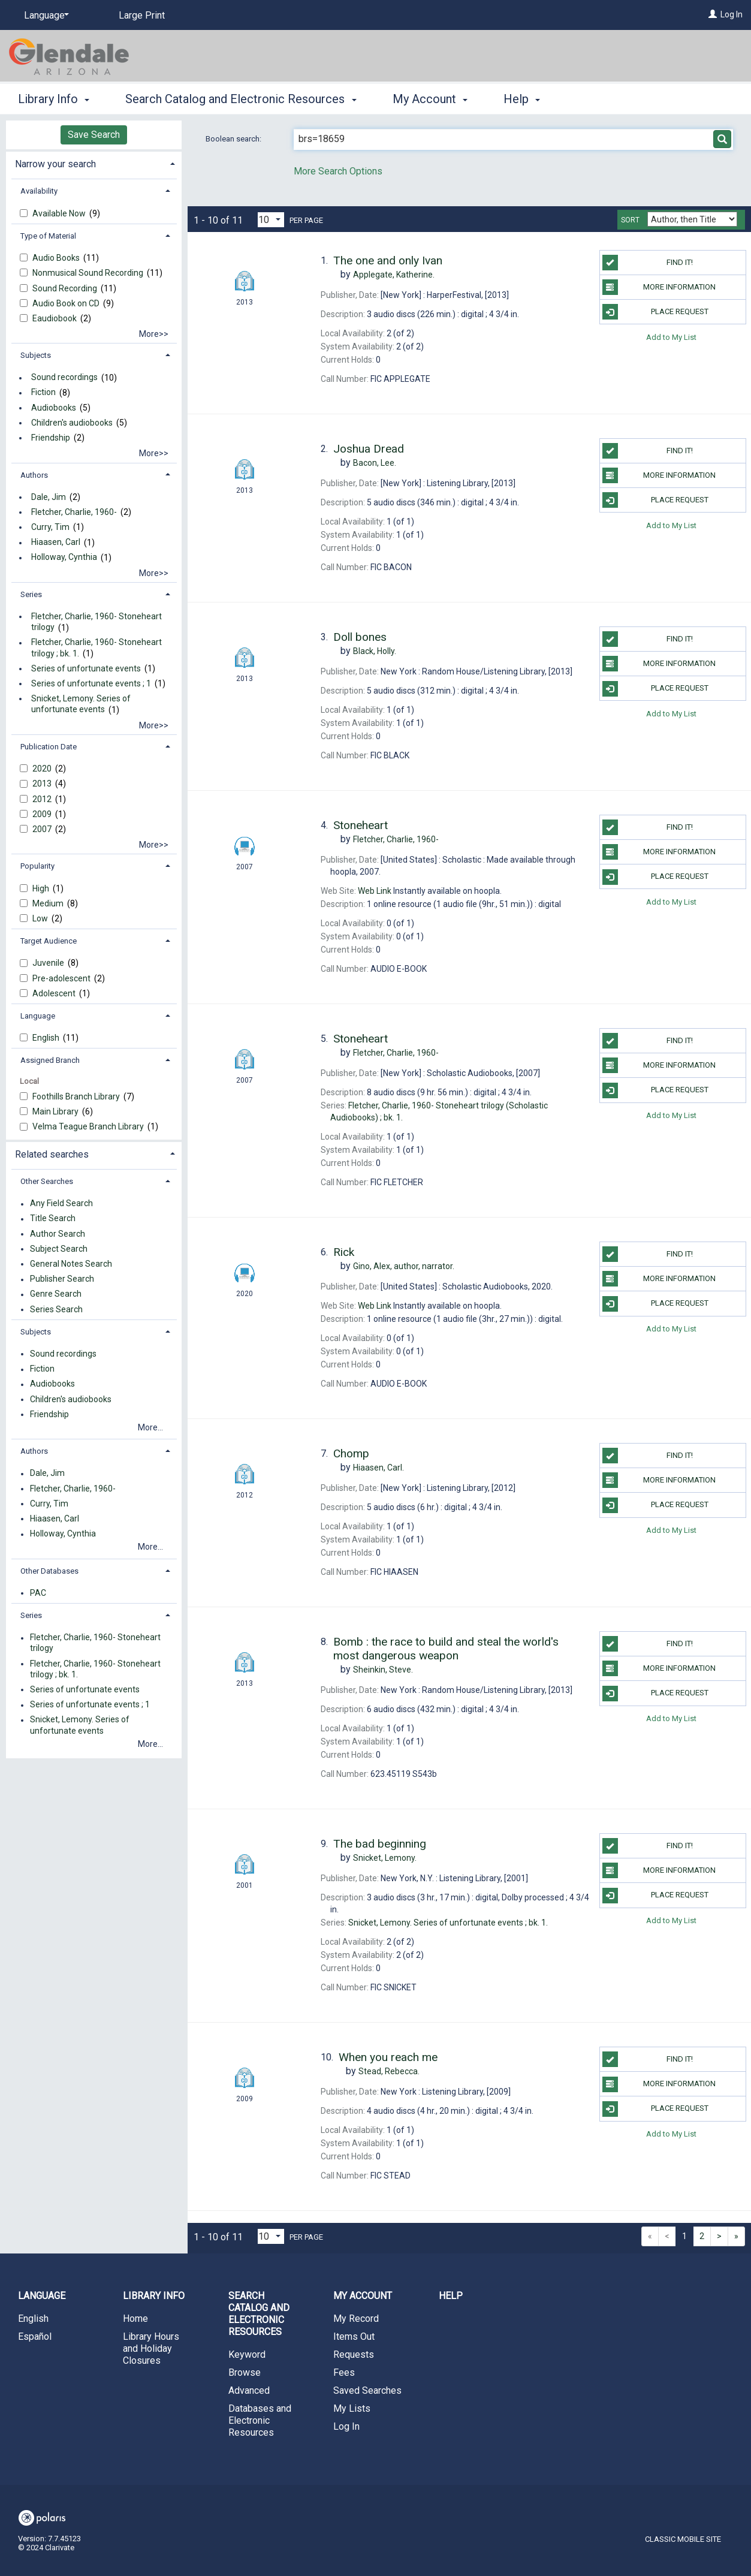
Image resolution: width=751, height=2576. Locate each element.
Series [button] (31, 594)
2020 (42, 768)
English (46, 1038)
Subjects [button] (35, 355)
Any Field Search (61, 1204)
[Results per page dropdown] (271, 219)
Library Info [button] (53, 99)
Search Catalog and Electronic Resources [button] (240, 99)
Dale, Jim (48, 497)
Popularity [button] (37, 865)
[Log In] (712, 14)
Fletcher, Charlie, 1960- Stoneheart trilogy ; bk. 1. (96, 648)
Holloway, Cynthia (64, 557)
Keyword (247, 2354)
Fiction (43, 392)
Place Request (655, 312)
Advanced (249, 2390)
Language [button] (37, 1015)
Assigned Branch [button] (50, 1060)
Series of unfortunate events (86, 668)
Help (451, 2295)
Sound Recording (65, 288)
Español (35, 2336)
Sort (630, 220)
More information (659, 287)
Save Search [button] (94, 134)
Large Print (142, 15)
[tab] (94, 162)
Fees (344, 2372)
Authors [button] (34, 475)
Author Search (57, 1234)
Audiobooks (53, 407)
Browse (244, 2372)
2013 (42, 783)
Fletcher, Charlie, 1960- (74, 512)
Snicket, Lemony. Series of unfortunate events (81, 704)
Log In (731, 14)
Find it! (647, 262)
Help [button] (521, 99)
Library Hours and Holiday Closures (151, 2348)
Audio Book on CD (66, 303)
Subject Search (59, 1249)
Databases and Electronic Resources (259, 2420)
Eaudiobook (55, 318)
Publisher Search (62, 1279)
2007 (42, 829)
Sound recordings (64, 377)
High (41, 888)
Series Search (56, 1309)
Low (41, 918)
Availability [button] (39, 190)
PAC (38, 1593)
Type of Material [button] (48, 235)
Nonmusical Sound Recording (88, 273)
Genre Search (56, 1294)
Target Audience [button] (48, 940)
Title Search (53, 1219)
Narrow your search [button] (55, 164)
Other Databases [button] (49, 1570)
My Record (356, 2318)
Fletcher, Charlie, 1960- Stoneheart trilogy (96, 621)
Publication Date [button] (48, 746)
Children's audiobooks (72, 422)
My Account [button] (430, 99)
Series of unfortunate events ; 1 (91, 683)
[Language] (44, 16)
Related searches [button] (52, 1154)
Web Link (374, 891)
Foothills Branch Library (77, 1096)
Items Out (354, 2336)
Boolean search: (234, 138)
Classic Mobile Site (683, 2539)
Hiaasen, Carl (55, 542)
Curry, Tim (50, 527)
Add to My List (671, 336)
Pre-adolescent (62, 978)
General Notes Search (71, 1264)
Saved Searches (367, 2390)
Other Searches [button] (46, 1181)
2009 (42, 814)
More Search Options (338, 171)
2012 (42, 799)
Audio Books (57, 258)
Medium (48, 903)
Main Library (56, 1111)
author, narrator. (403, 1266)
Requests (353, 2354)
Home (135, 2318)
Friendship (50, 437)
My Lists (351, 2408)
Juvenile (49, 963)
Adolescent (54, 993)
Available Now (60, 213)
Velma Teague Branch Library (89, 1126)
